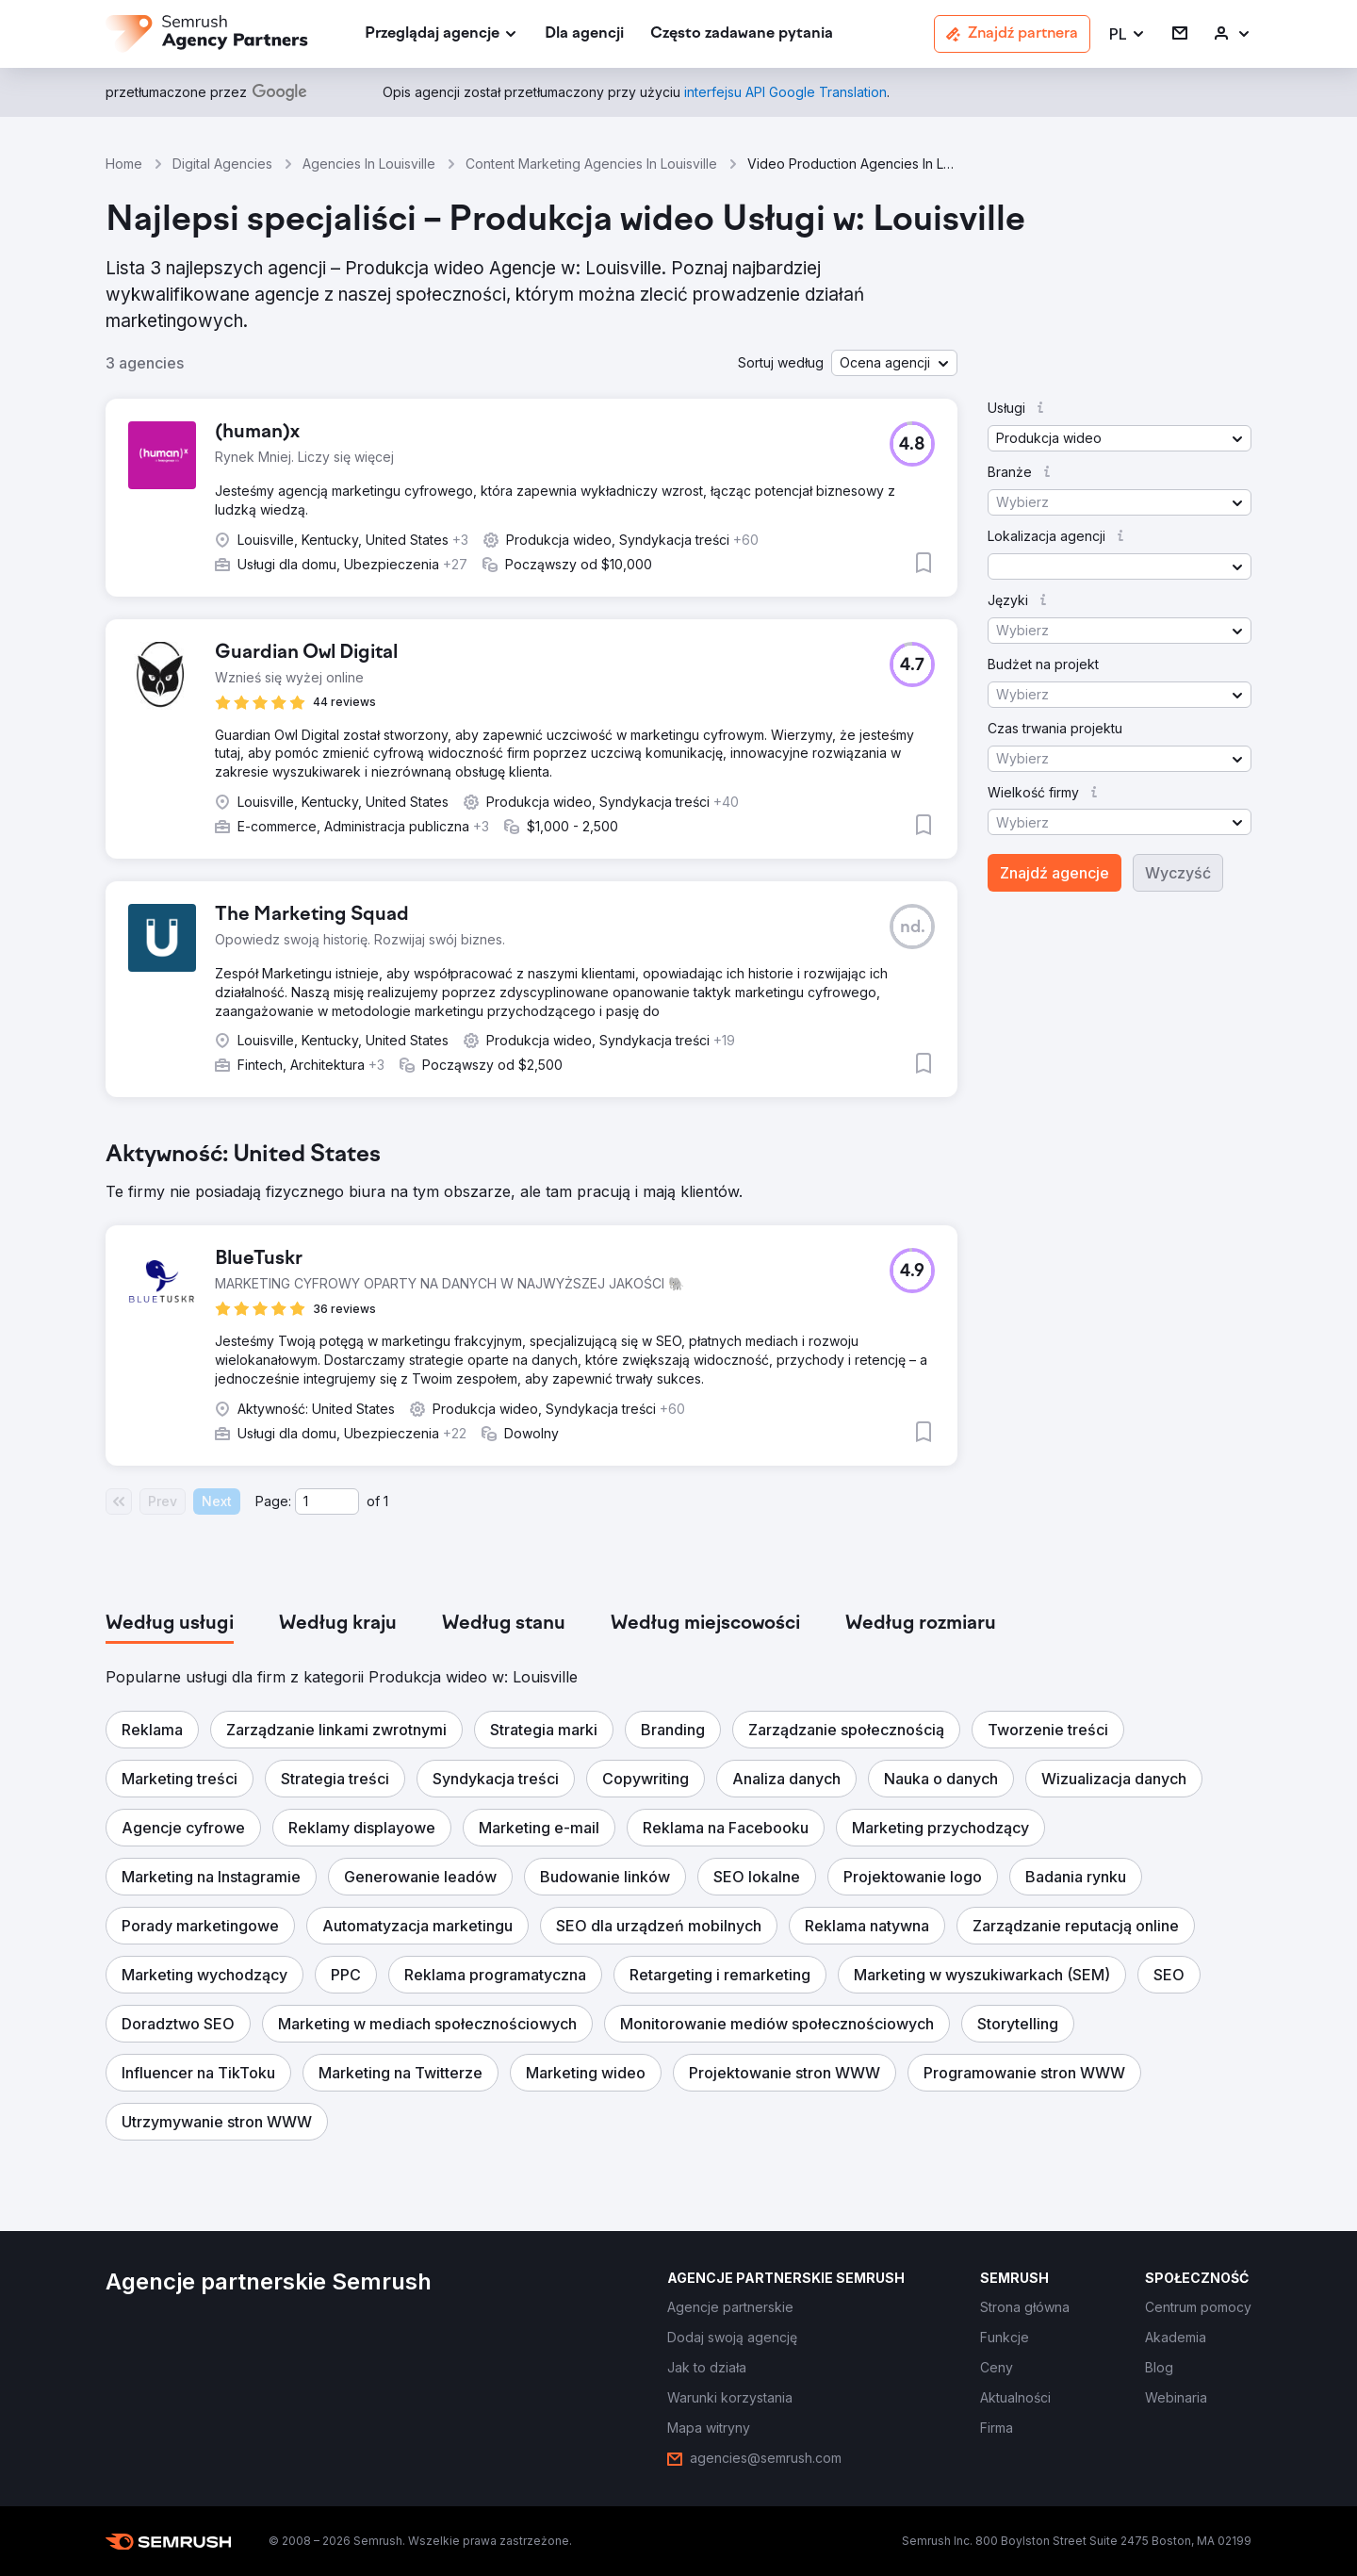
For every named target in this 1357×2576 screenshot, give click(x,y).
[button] (1127, 34)
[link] (584, 34)
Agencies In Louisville (368, 164)
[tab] (170, 1624)
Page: (273, 1501)
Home (124, 164)
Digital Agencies (222, 164)
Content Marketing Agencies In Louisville (591, 164)
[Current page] (327, 1501)
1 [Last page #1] (386, 1501)
